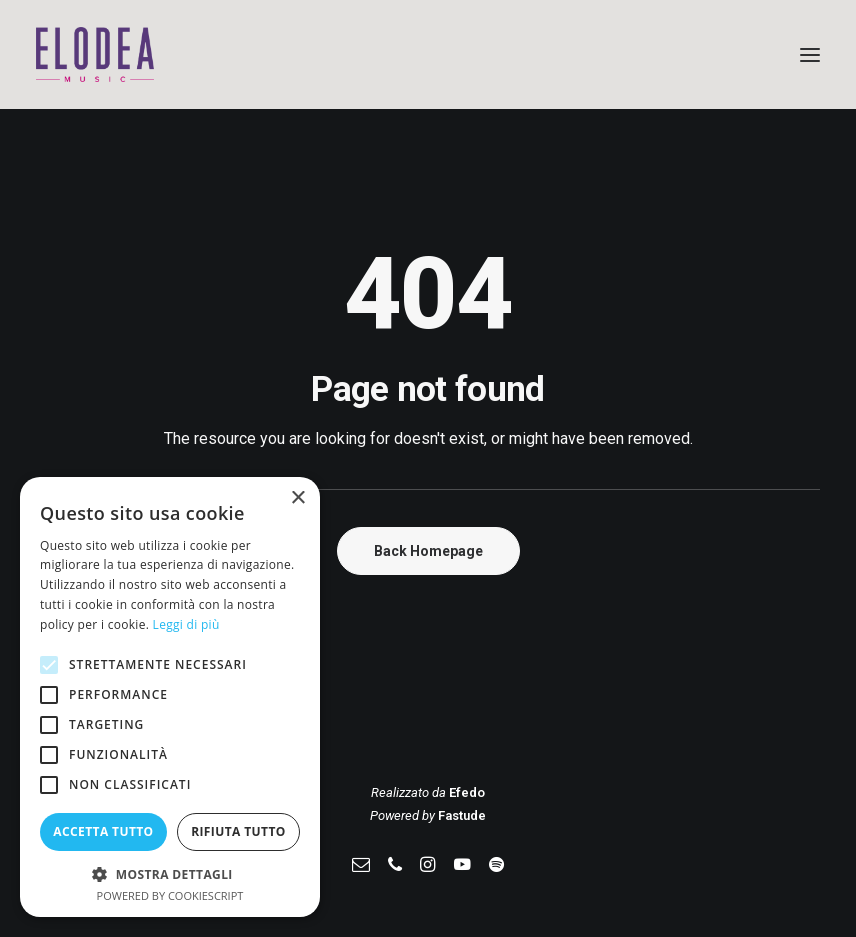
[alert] (170, 697)
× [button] (297, 498)
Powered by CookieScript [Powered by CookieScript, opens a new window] (170, 895)
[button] (810, 54)
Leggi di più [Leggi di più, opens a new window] (186, 624)
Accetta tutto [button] (103, 831)
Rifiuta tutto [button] (238, 831)
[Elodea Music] (428, 54)
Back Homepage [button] (428, 551)
